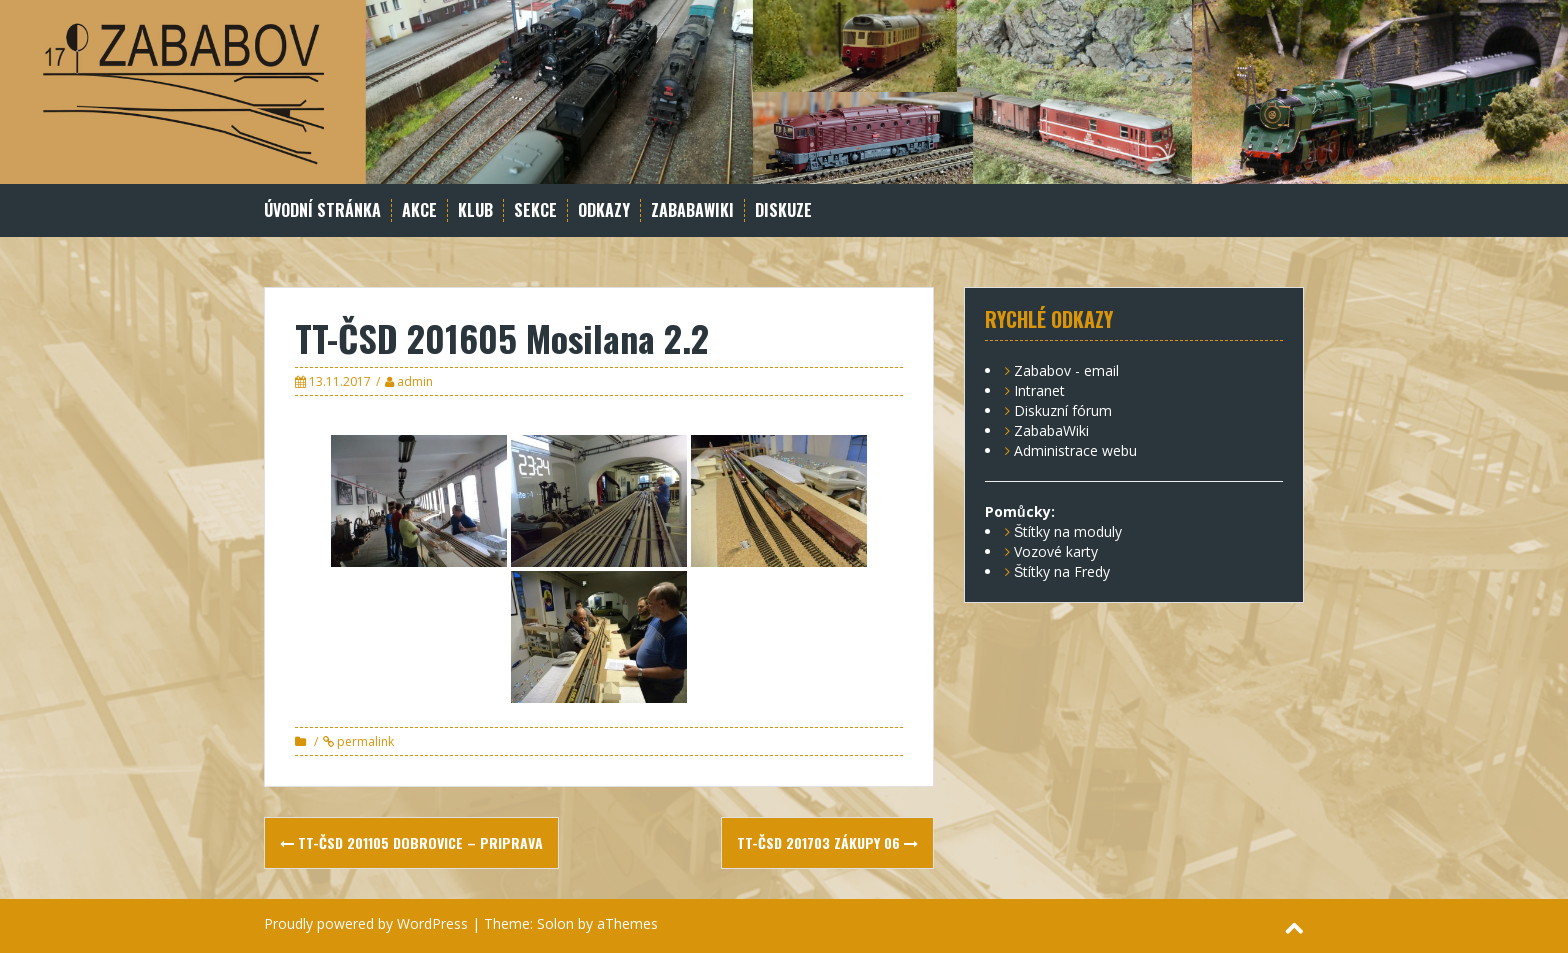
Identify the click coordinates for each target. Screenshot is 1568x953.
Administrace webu (1075, 450)
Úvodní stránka (322, 210)
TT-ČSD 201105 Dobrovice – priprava (411, 842)
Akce (419, 210)
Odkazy (604, 210)
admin (415, 381)
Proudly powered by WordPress (366, 923)
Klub (475, 210)
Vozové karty (1056, 551)
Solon (555, 923)
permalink (364, 741)
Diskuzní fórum (1063, 410)
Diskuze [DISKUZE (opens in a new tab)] (783, 210)
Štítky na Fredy (1062, 571)
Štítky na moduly (1068, 531)
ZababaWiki (692, 210)
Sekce (535, 210)
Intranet (1039, 390)
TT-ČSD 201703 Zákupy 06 (827, 842)
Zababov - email (1066, 370)
